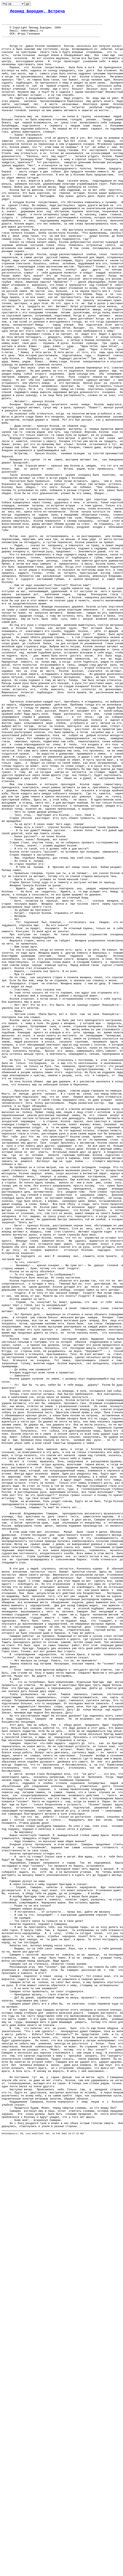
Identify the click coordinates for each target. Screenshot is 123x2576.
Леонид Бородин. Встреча (37, 12)
